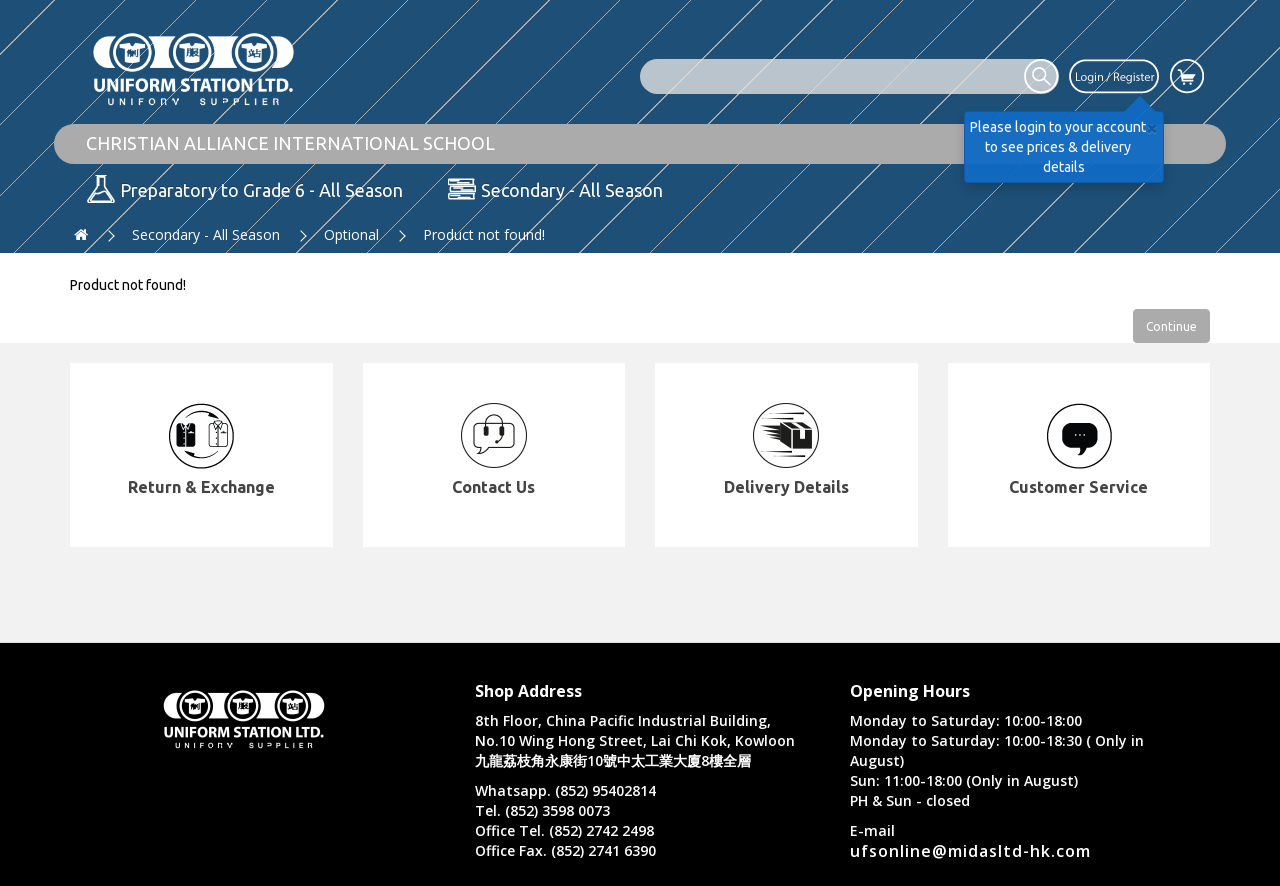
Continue (1171, 326)
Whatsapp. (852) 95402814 (565, 790)
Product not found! (484, 234)
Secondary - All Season (206, 234)
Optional (351, 234)
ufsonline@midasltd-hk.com (970, 851)
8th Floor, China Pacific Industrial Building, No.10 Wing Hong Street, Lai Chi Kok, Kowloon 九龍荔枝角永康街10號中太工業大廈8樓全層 (635, 740)
